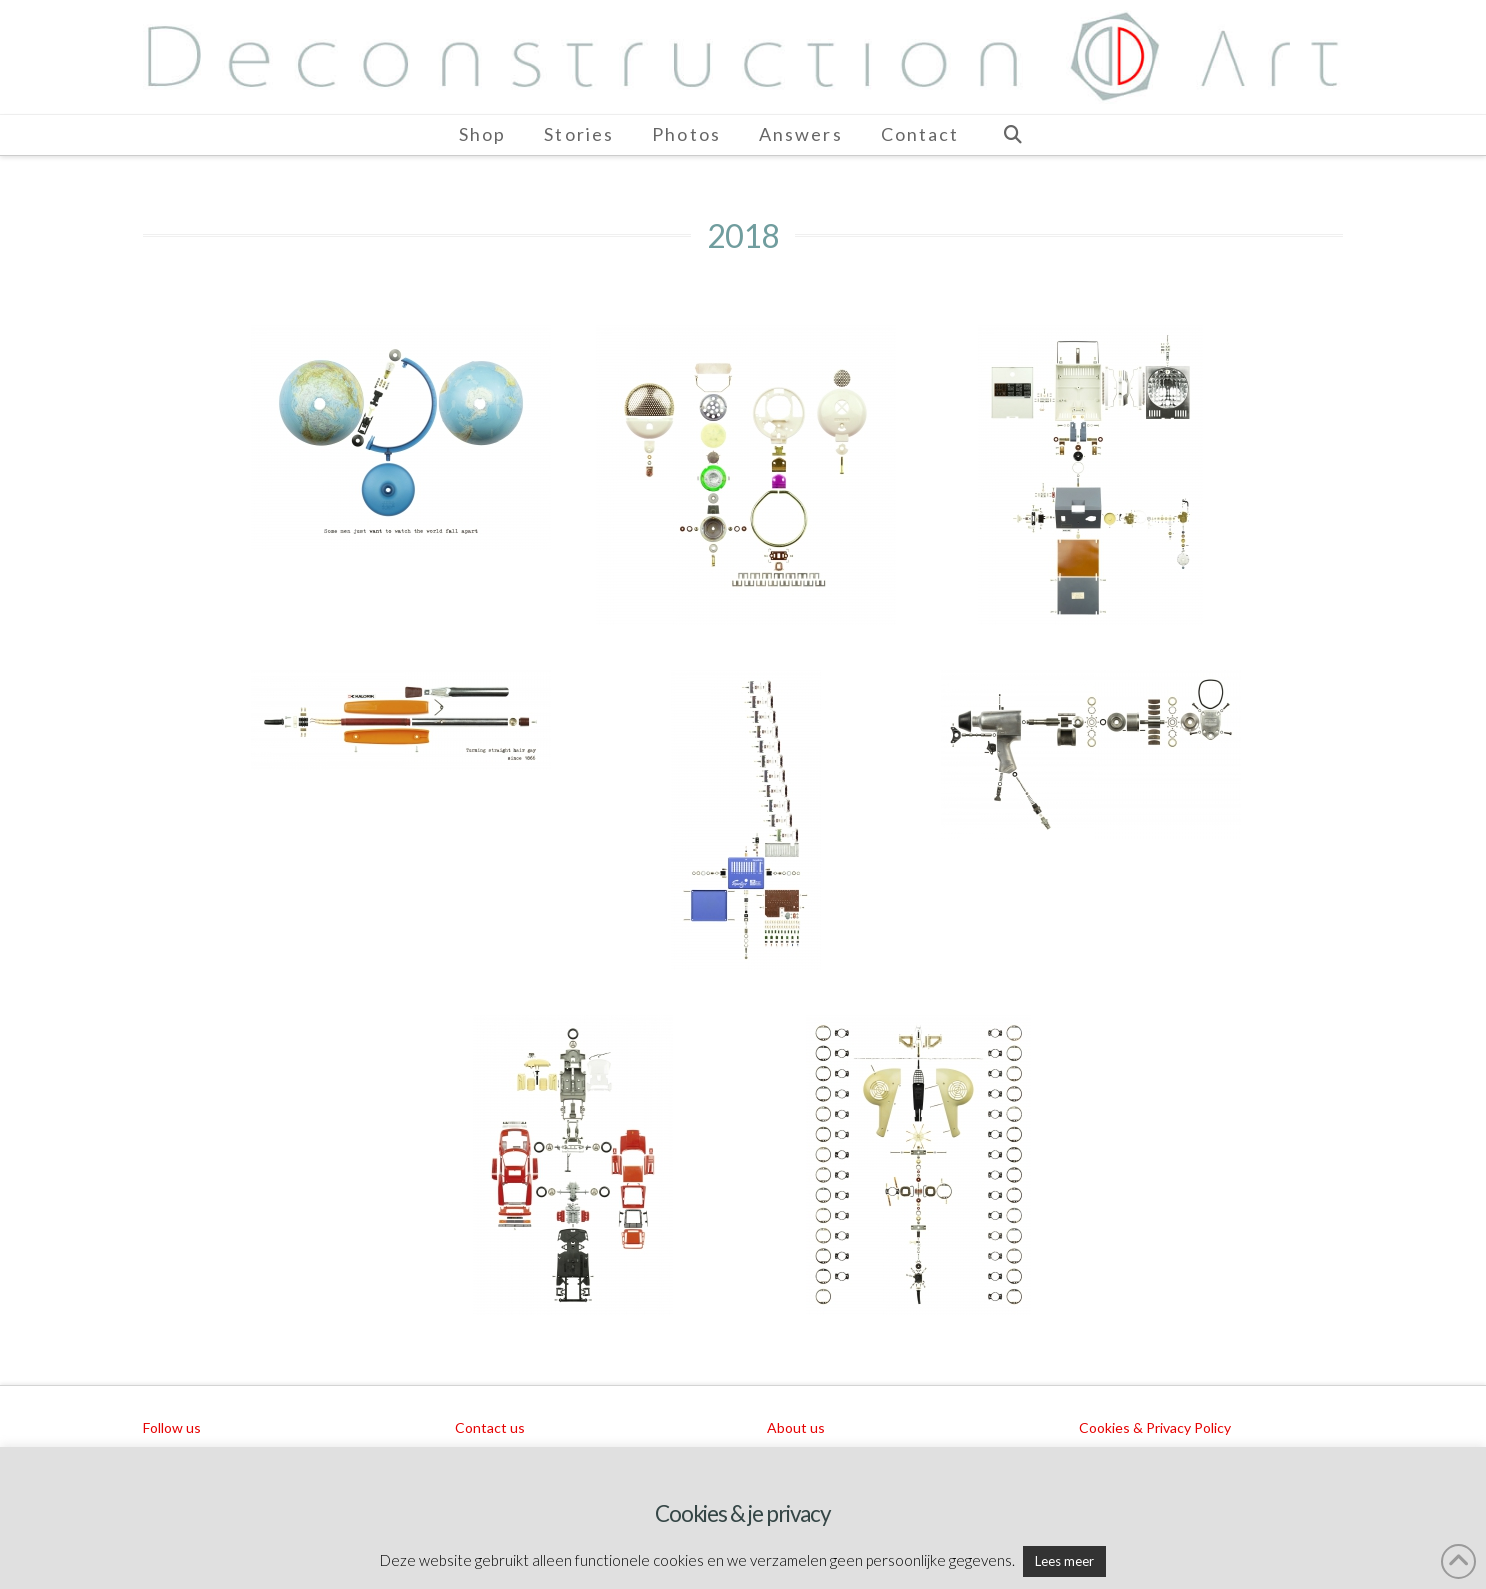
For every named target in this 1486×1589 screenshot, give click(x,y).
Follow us (172, 1427)
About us (796, 1427)
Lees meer (1064, 1561)
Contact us (490, 1427)
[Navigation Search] (1012, 135)
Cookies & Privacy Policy (1155, 1427)
